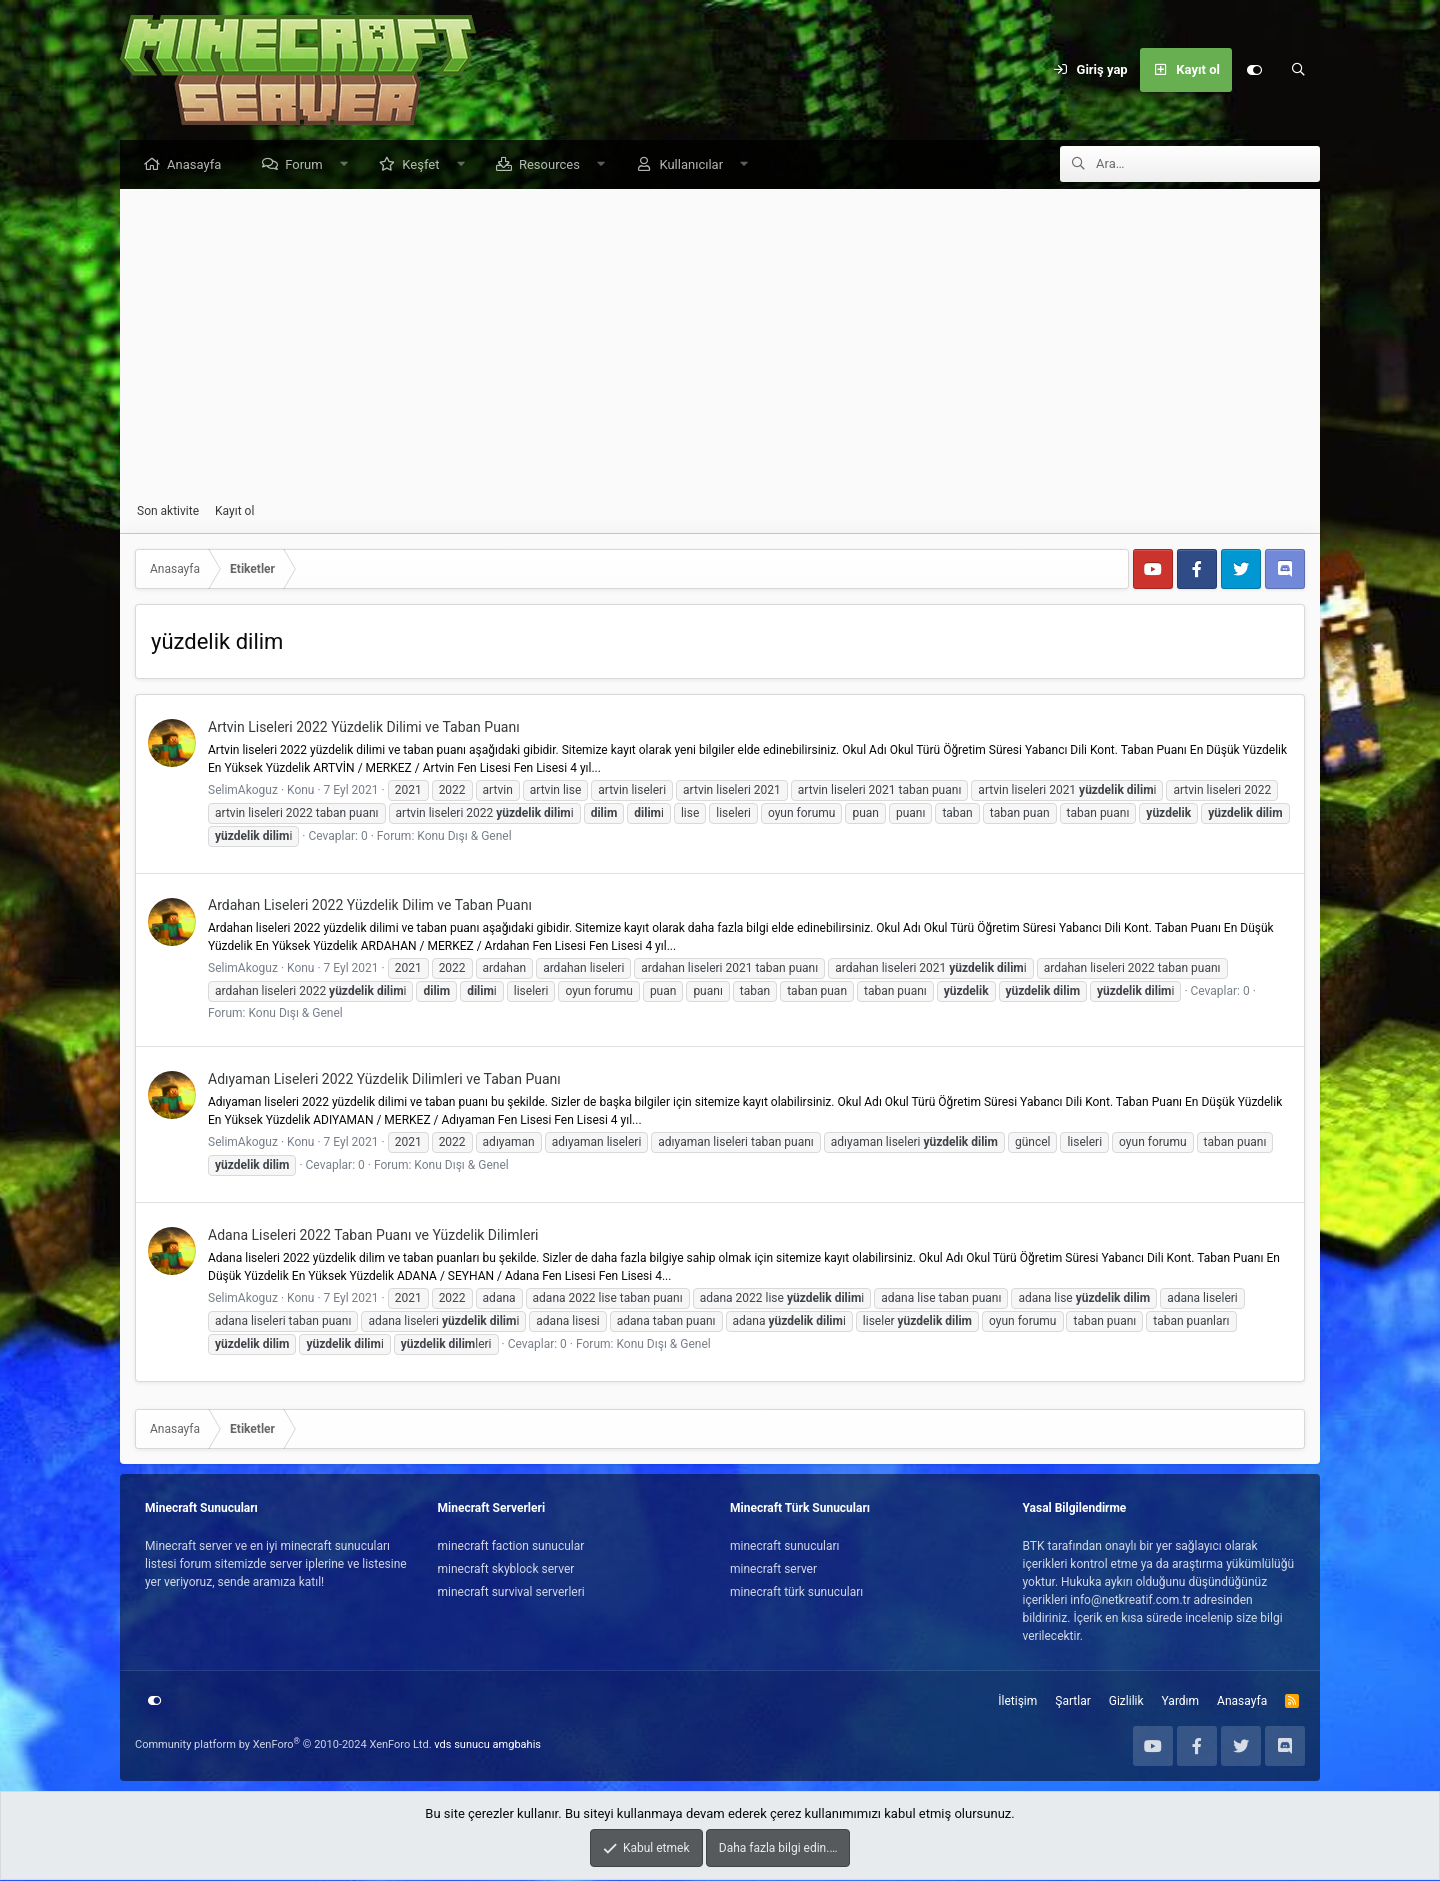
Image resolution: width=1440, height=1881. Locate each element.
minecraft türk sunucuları (796, 1593)
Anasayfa (199, 165)
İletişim (1017, 1702)
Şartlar (1072, 1702)
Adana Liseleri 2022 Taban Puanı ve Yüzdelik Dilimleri (373, 1236)
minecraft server (773, 1570)
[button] (348, 165)
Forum (308, 165)
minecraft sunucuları (785, 1547)
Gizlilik (1126, 1702)
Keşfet (425, 165)
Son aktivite (168, 512)
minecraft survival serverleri (511, 1593)
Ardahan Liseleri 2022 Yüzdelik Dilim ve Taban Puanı (370, 906)
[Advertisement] (720, 347)
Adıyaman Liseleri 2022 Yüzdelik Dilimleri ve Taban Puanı (384, 1080)
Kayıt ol (234, 512)
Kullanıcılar (696, 165)
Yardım (1181, 1702)
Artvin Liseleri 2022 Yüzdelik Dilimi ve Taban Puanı (364, 728)
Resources (554, 165)
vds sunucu (462, 1745)
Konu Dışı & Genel (464, 837)
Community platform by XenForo (283, 1745)
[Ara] (1298, 70)
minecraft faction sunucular (511, 1547)
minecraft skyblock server (506, 1570)
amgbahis (517, 1745)
